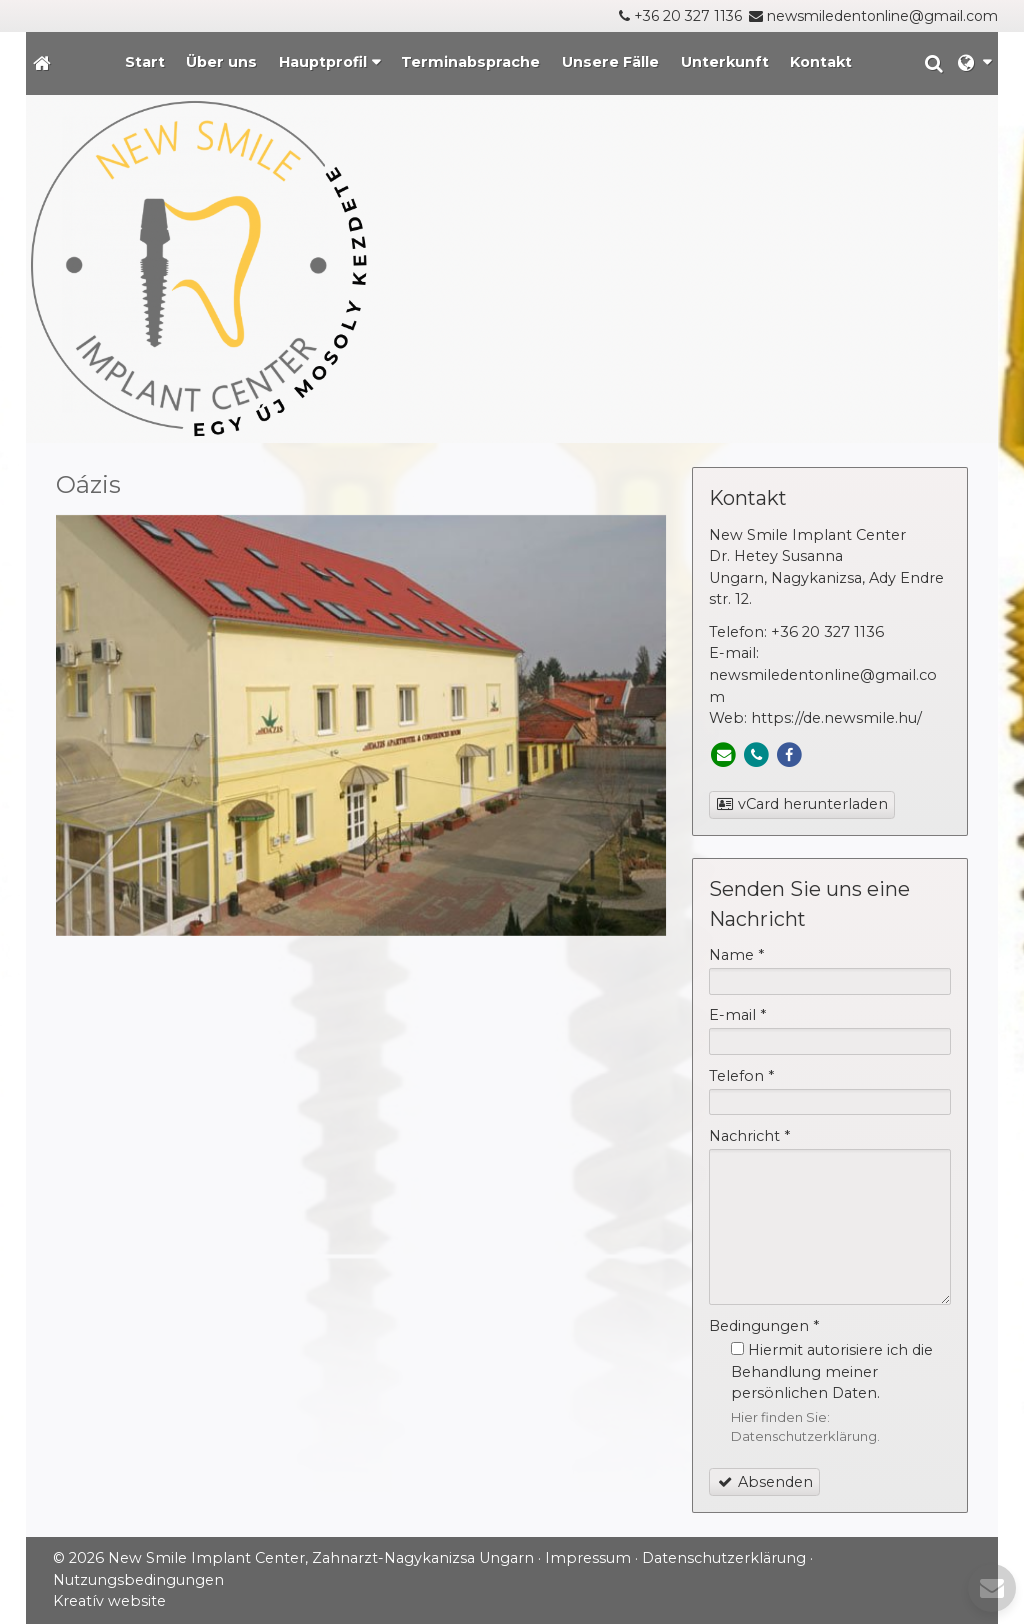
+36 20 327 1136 (688, 16)
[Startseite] (42, 63)
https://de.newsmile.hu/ (836, 718)
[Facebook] (789, 755)
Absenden (765, 1482)
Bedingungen (764, 1326)
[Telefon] (756, 755)
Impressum (588, 1558)
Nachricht (749, 1136)
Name (736, 955)
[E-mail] (723, 755)
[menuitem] (145, 63)
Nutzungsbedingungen (138, 1580)
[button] (974, 63)
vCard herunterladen (802, 804)
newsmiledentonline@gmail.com (882, 16)
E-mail (737, 1015)
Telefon (741, 1076)
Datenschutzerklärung (804, 1436)
